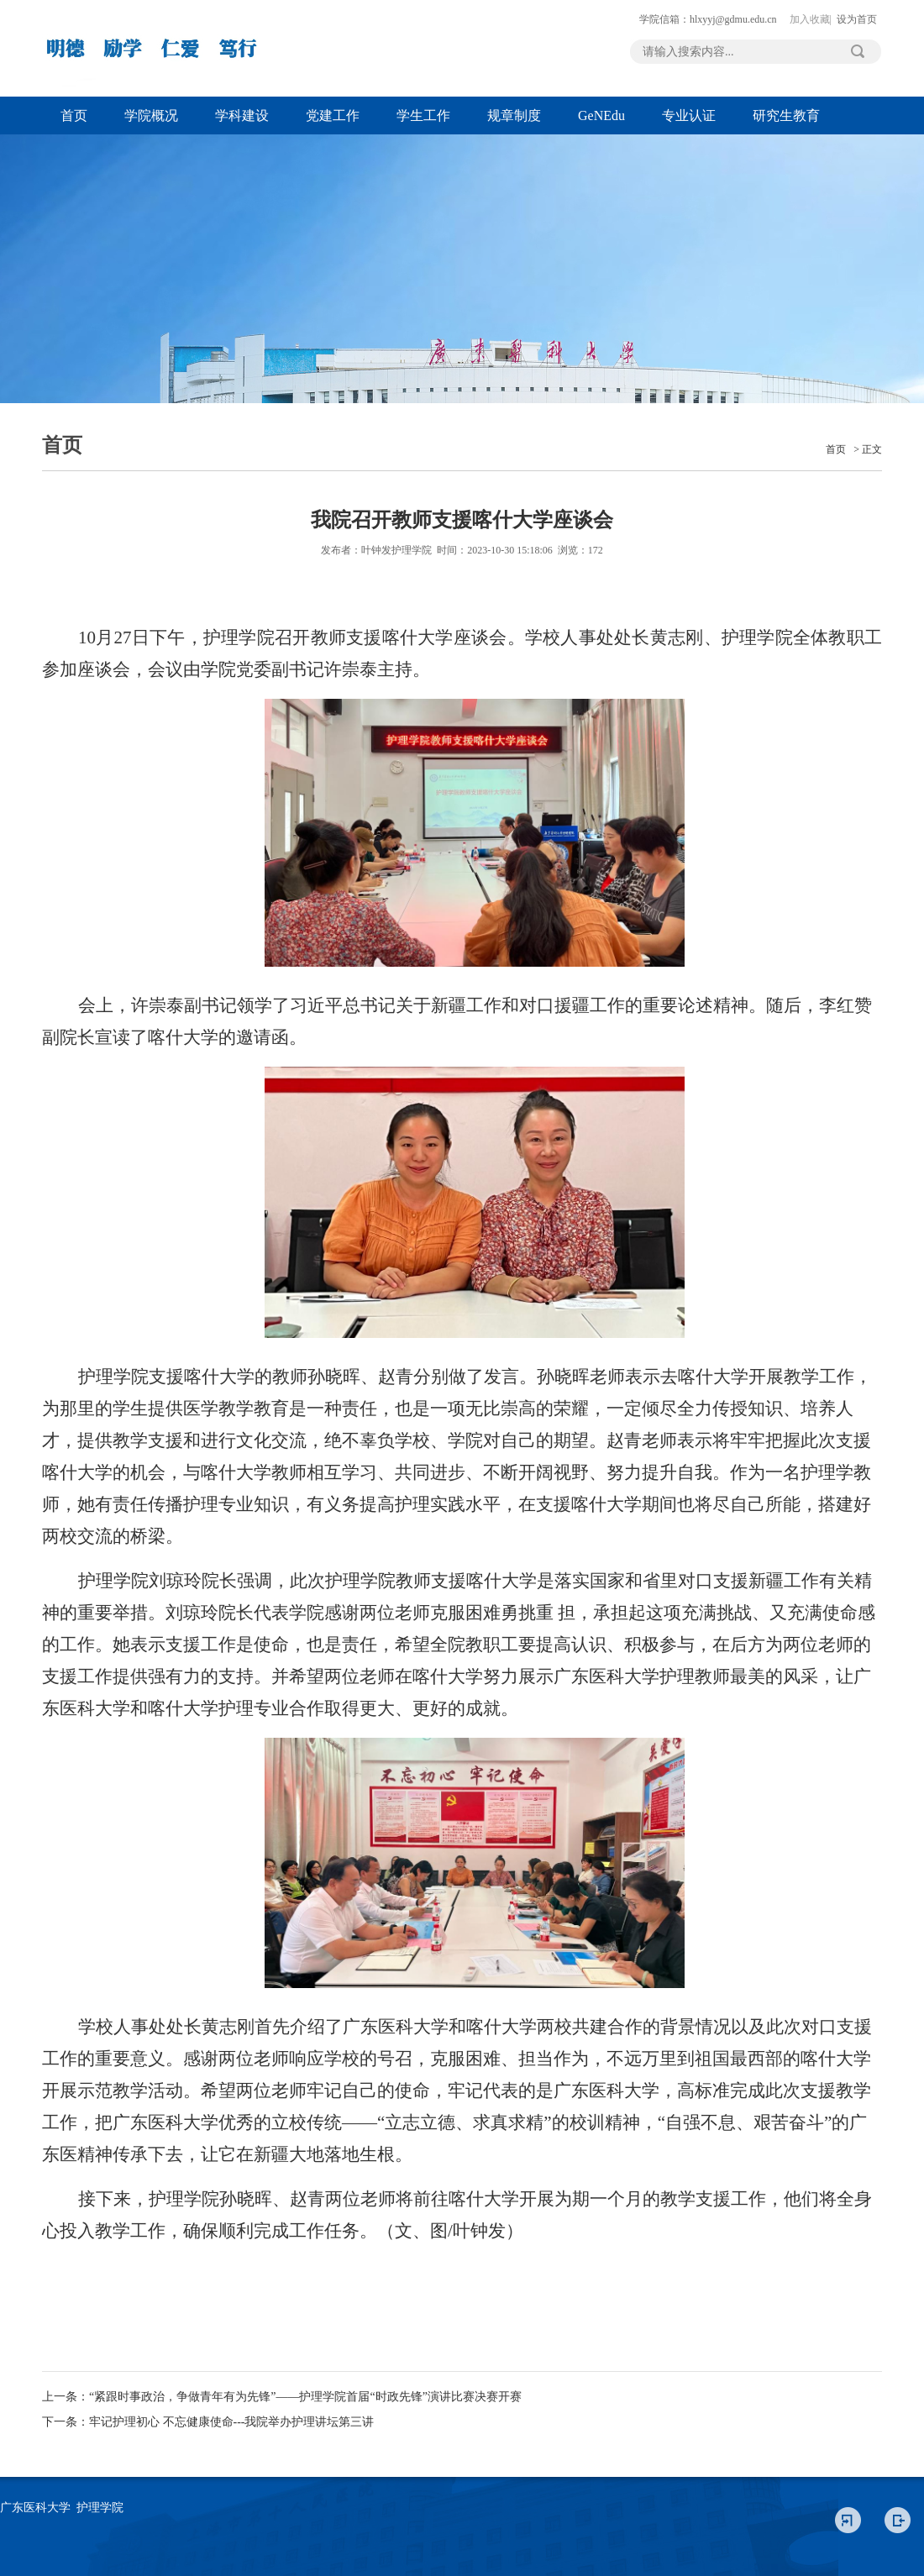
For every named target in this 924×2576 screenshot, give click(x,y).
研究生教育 (786, 115)
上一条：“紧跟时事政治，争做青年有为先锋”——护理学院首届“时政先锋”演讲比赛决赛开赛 (282, 2396)
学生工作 (423, 115)
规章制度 (514, 115)
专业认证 (689, 115)
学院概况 (151, 115)
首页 (73, 115)
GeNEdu (601, 115)
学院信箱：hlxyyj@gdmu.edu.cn (708, 19)
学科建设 (242, 115)
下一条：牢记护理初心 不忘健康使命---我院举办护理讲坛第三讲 (208, 2422)
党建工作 (333, 115)
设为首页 (857, 19)
